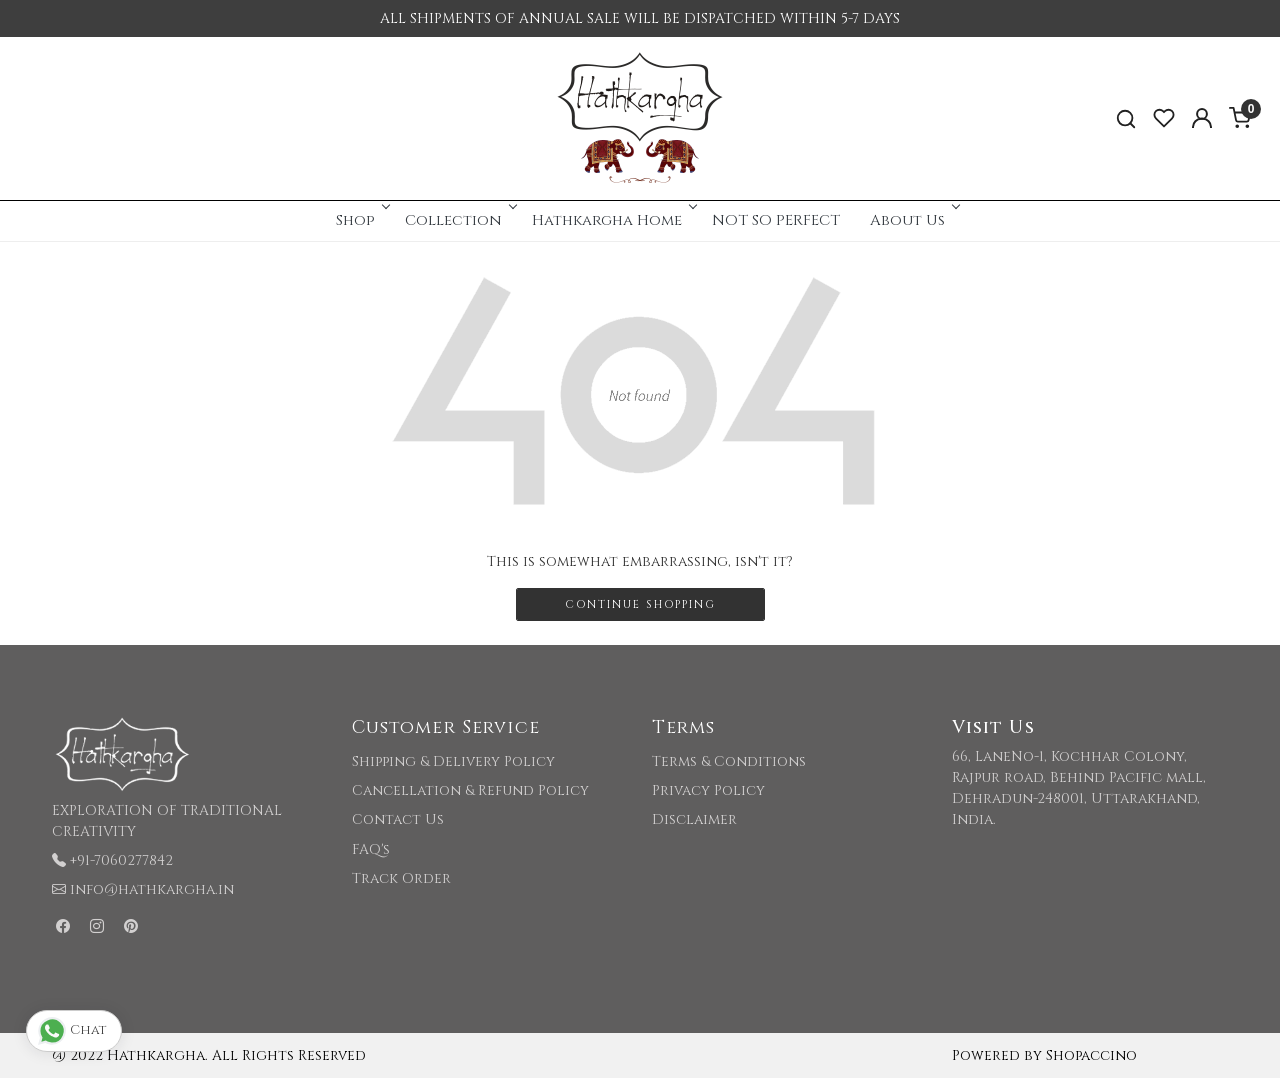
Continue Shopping (640, 604)
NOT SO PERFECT (776, 220)
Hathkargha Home (613, 220)
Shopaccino (1091, 1055)
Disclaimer (694, 819)
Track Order (401, 878)
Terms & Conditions (729, 761)
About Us (913, 220)
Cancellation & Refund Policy (470, 790)
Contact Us (398, 819)
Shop (361, 220)
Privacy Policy (708, 790)
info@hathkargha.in (152, 889)
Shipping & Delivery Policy (453, 761)
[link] (1126, 118)
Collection (459, 220)
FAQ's (371, 849)
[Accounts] (1202, 118)
